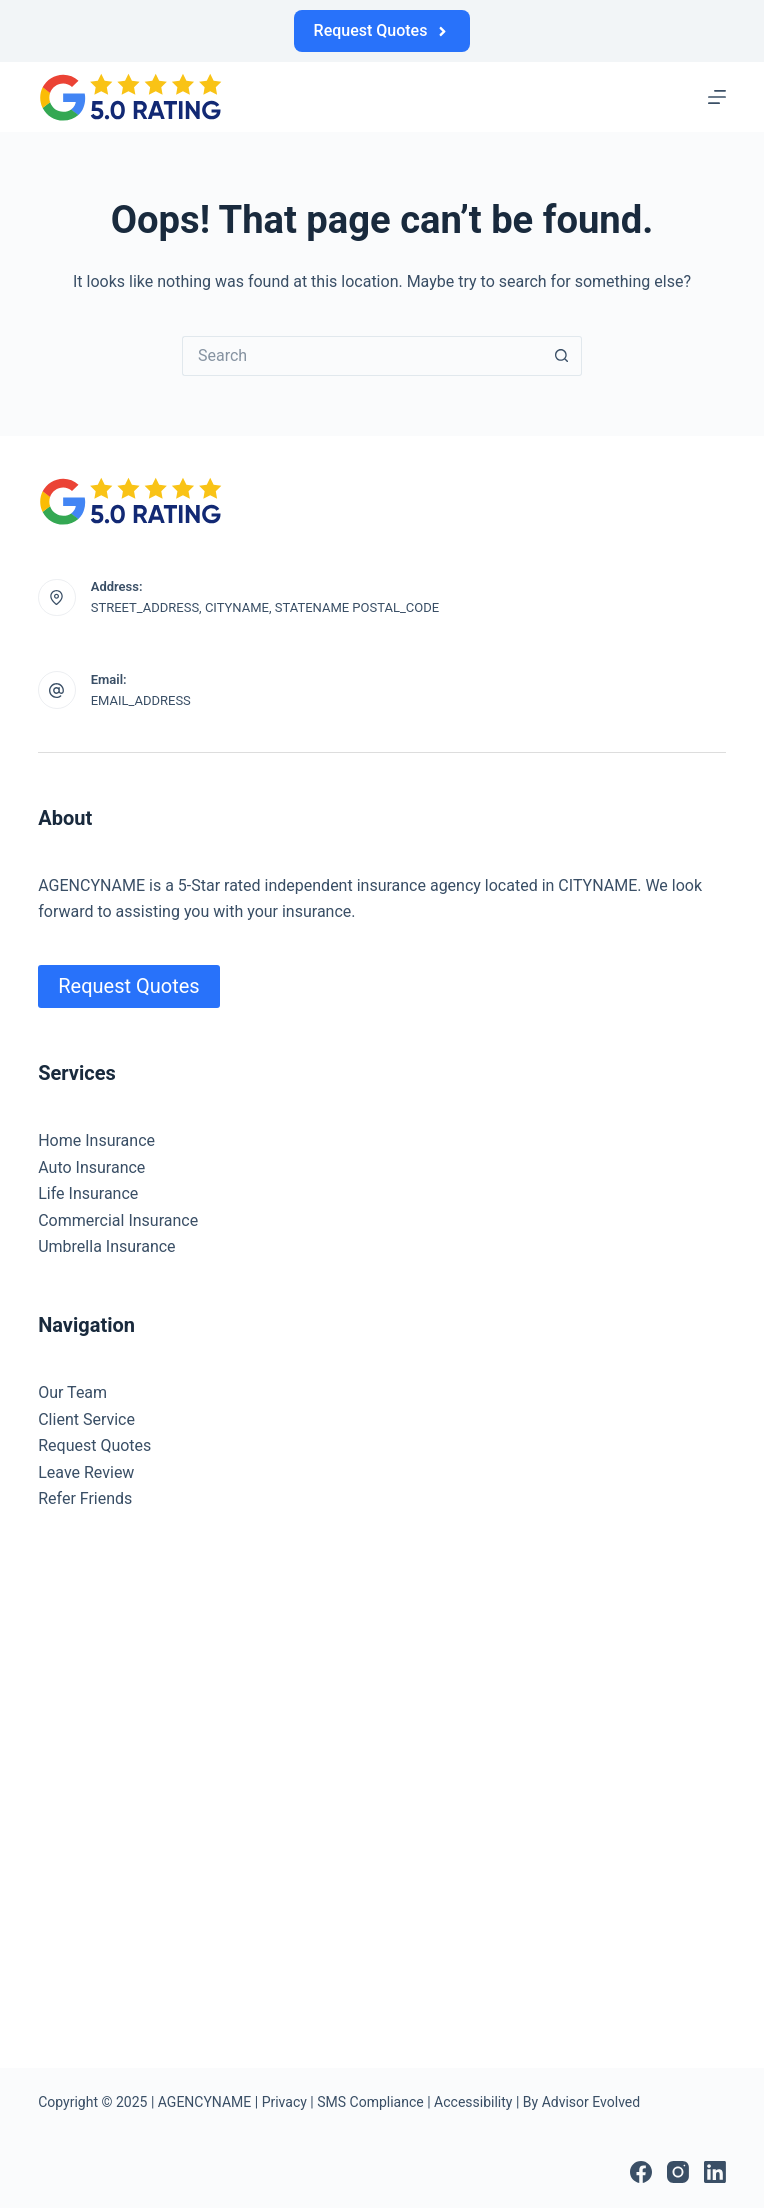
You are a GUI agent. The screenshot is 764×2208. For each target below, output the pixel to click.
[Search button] (562, 356)
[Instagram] (678, 2172)
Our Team (72, 1392)
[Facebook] (641, 2172)
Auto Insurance (91, 1167)
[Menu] (717, 97)
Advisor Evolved (591, 2102)
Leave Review (86, 1472)
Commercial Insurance (118, 1220)
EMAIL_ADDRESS (141, 700)
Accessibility (473, 2102)
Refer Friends (85, 1498)
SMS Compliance (370, 2102)
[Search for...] (362, 356)
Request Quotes (382, 30)
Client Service (86, 1419)
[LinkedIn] (715, 2172)
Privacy (284, 2102)
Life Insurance (88, 1193)
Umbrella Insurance (106, 1246)
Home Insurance (96, 1140)
